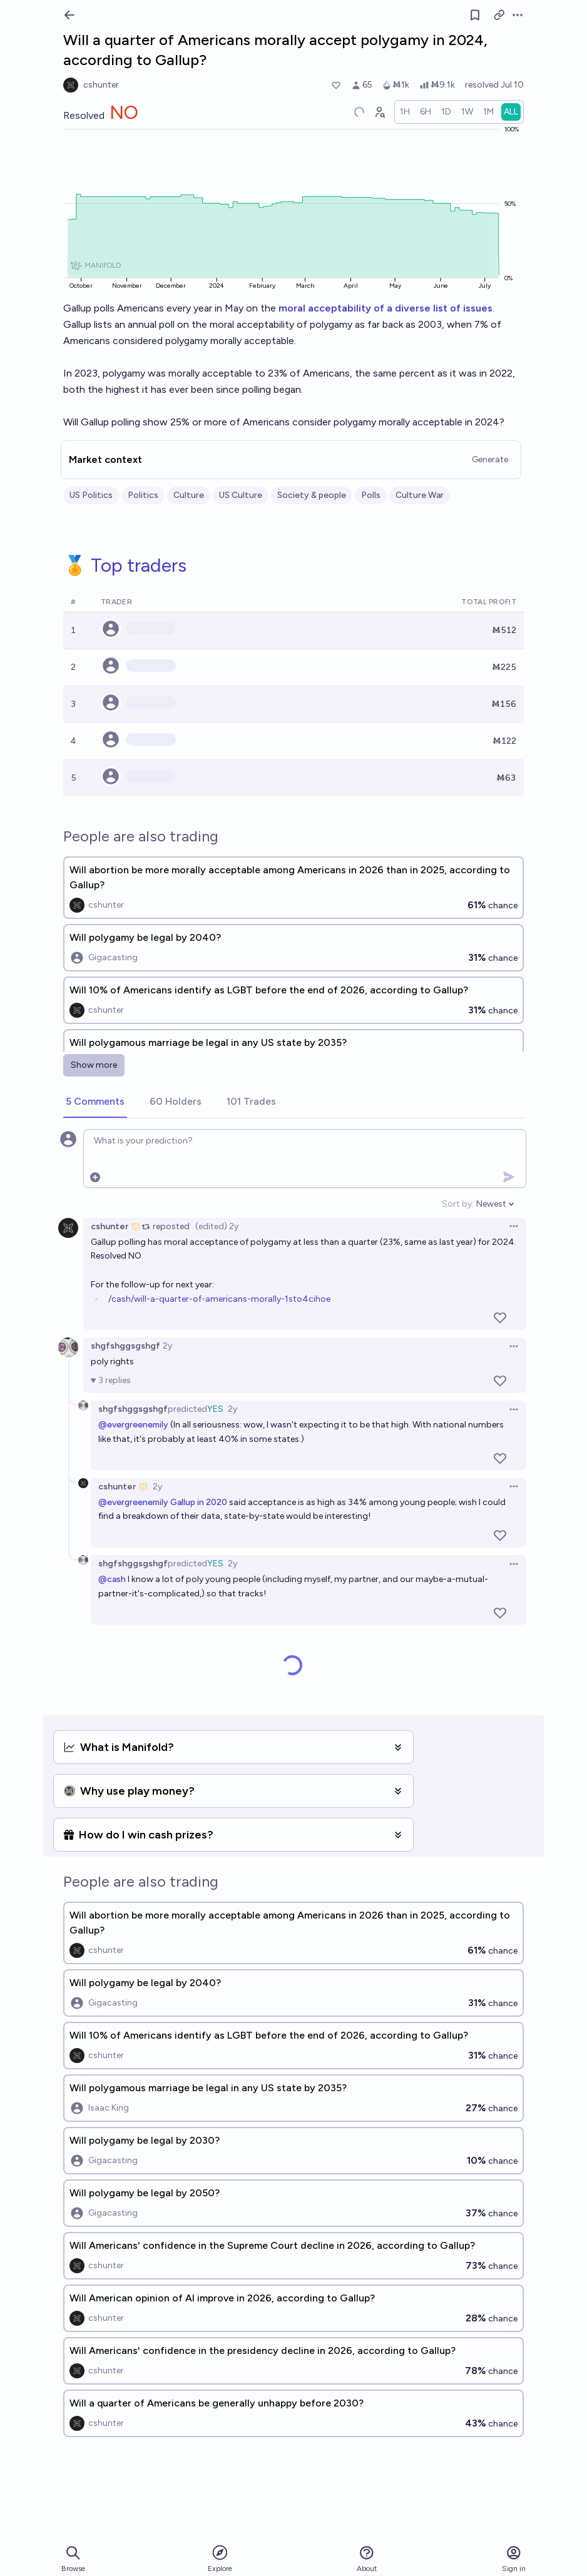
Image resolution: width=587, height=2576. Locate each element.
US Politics (91, 495)
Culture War (420, 495)
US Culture (240, 495)
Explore (220, 2558)
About (367, 2559)
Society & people (311, 495)
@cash (112, 1579)
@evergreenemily (133, 1424)
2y (167, 1346)
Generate (490, 459)
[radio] (404, 112)
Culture (188, 495)
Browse (73, 2559)
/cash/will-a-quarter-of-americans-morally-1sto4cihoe (219, 1299)
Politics (143, 495)
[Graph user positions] (379, 112)
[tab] (95, 1102)
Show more (94, 1065)
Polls (370, 495)
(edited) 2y (216, 1226)
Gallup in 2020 (198, 1502)
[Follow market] (474, 15)
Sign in (514, 2559)
